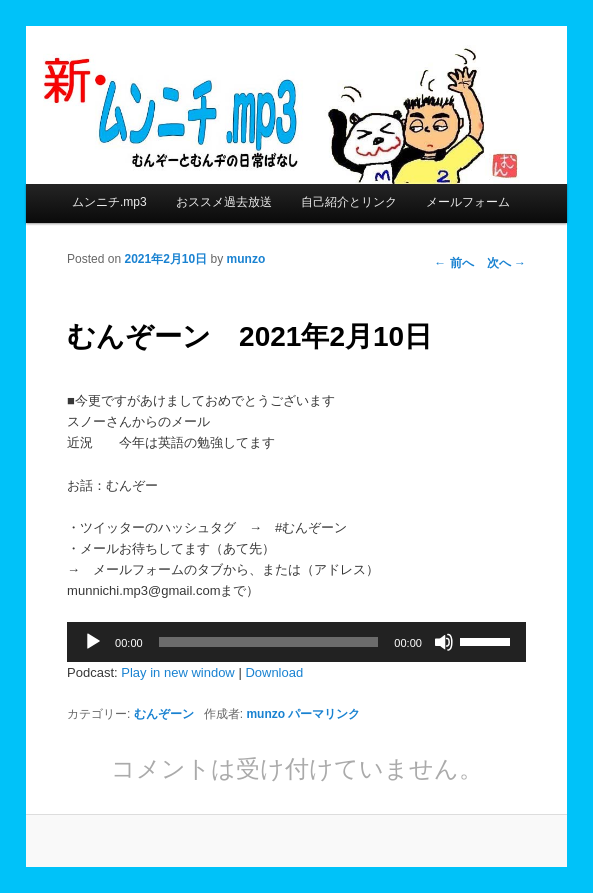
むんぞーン (164, 714)
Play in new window (177, 672)
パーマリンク (324, 714)
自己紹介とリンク (349, 202)
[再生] (93, 642)
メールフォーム (468, 202)
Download (274, 672)
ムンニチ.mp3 (109, 202)
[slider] (269, 642)
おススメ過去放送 (224, 202)
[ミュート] (444, 642)
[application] (296, 642)
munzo (246, 259)
